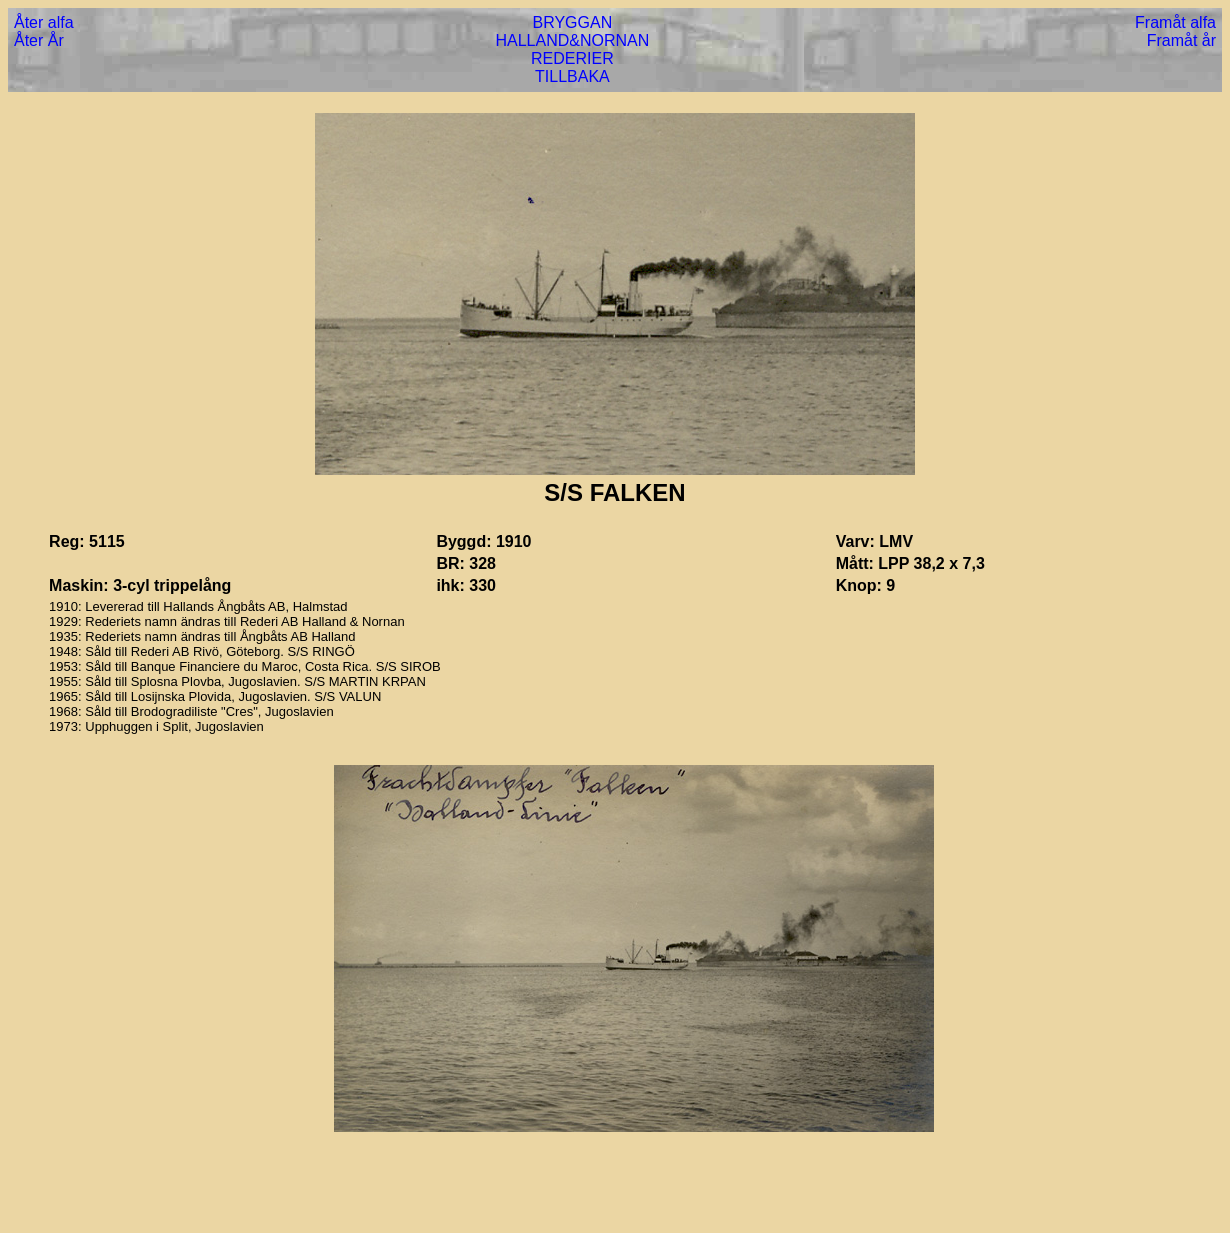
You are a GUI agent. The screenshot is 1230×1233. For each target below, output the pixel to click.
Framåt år (1181, 40)
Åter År (39, 40)
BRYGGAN (573, 22)
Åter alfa (44, 22)
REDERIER (572, 58)
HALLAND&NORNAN (572, 40)
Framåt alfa (1175, 22)
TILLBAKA (572, 76)
